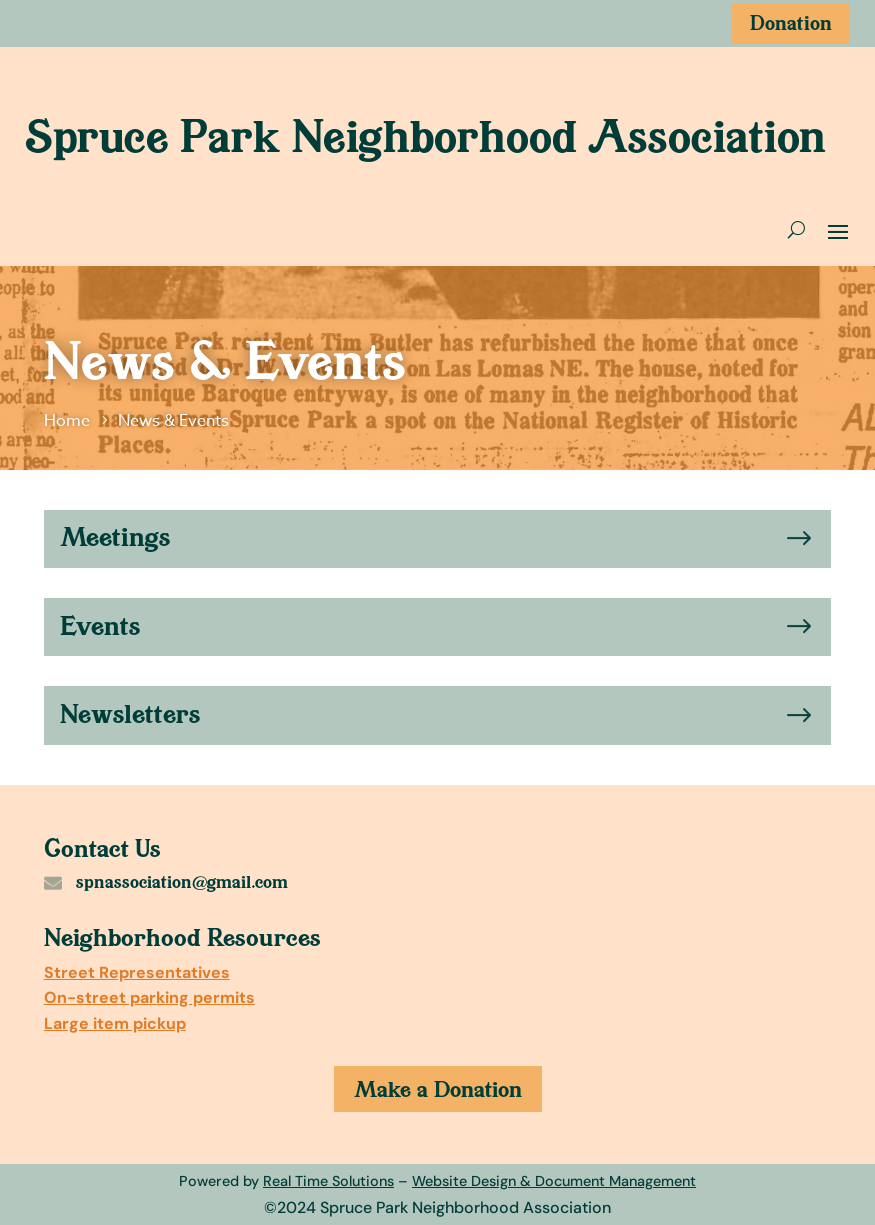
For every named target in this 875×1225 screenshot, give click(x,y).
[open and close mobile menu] (838, 230)
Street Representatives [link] (137, 972)
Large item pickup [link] (115, 1023)
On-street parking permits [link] (149, 997)
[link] (70, 421)
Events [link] (100, 626)
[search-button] (796, 230)
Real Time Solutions (328, 1181)
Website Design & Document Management (554, 1181)
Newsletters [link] (130, 714)
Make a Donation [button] (438, 1089)
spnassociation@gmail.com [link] (182, 882)
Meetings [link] (115, 537)
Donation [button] (791, 22)
